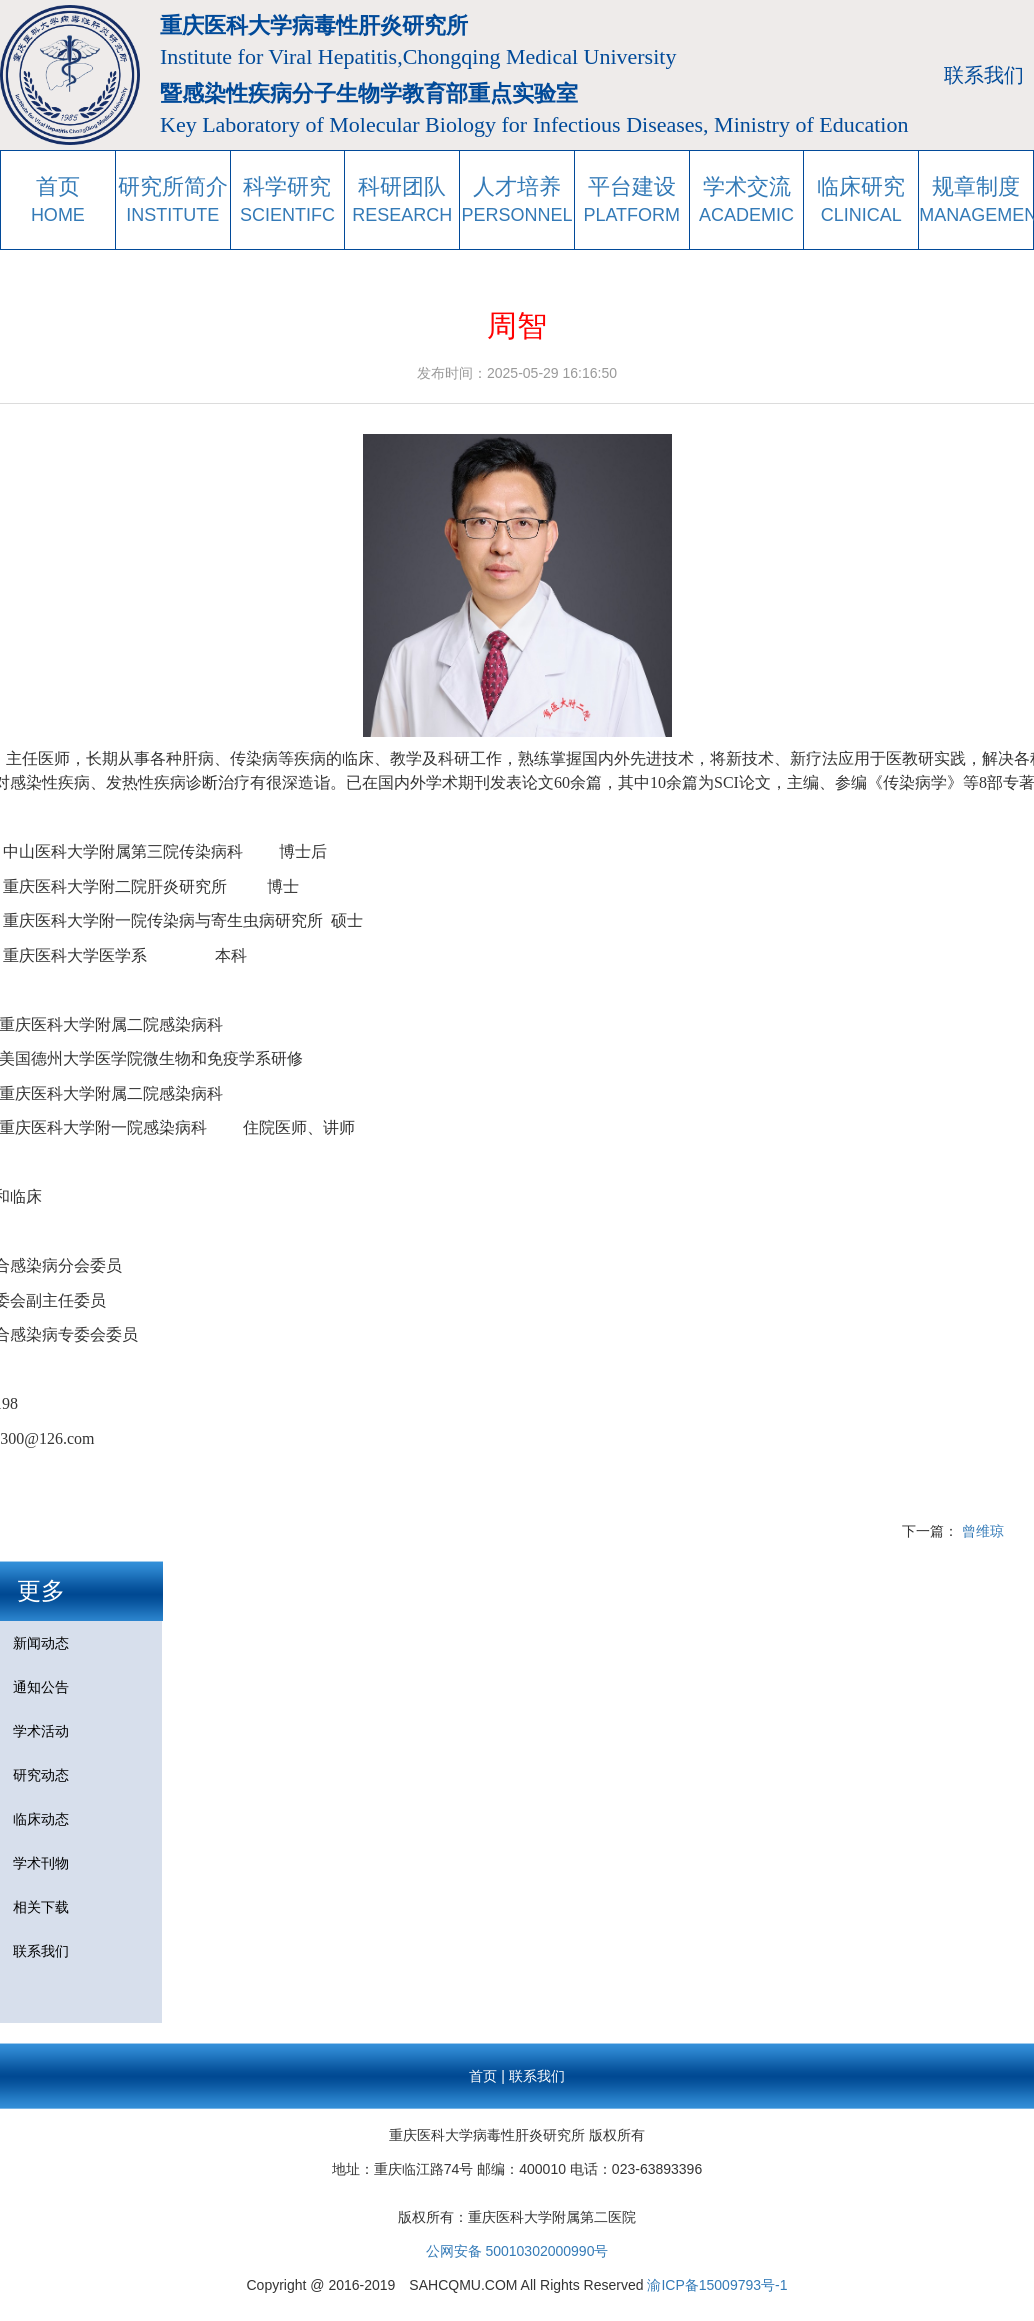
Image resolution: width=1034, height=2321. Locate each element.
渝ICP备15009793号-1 (717, 2285)
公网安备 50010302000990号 (517, 2251)
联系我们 (984, 75)
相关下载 (41, 1907)
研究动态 (41, 1775)
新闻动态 (41, 1643)
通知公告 (41, 1687)
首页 (483, 2076)
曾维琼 (983, 1531)
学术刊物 (41, 1863)
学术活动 (41, 1731)
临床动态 (41, 1819)
